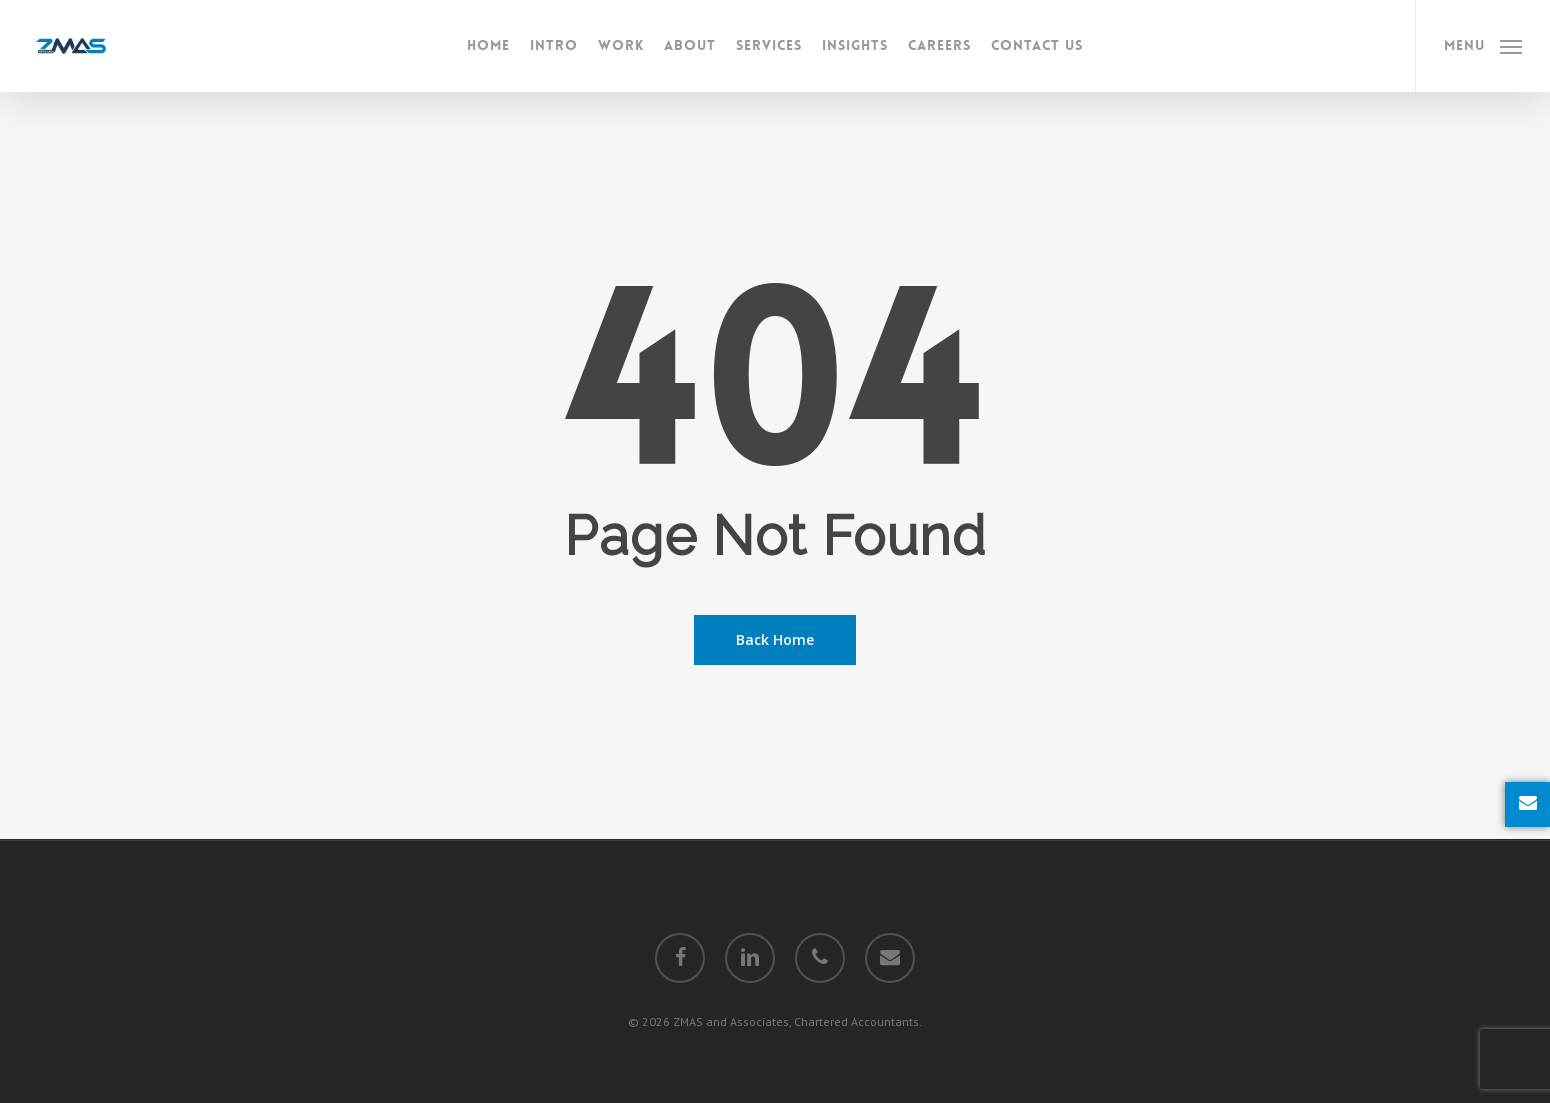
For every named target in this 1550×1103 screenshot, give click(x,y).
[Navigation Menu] (1482, 46)
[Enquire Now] (1527, 804)
